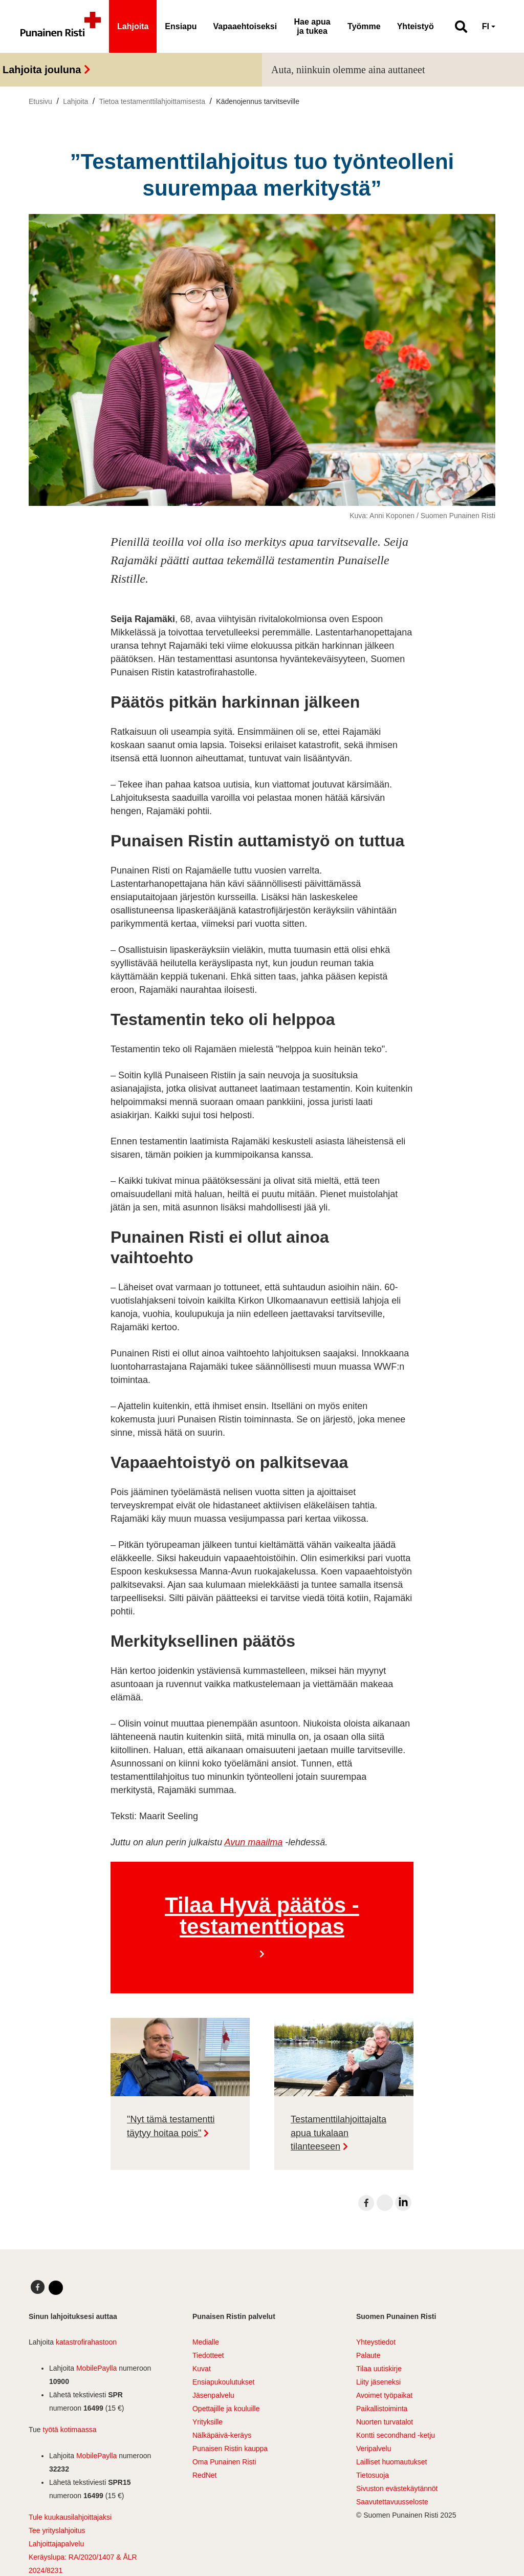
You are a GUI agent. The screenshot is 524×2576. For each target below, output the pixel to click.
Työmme (364, 26)
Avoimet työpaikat (384, 2395)
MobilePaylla (96, 2368)
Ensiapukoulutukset (223, 2382)
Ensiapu (180, 26)
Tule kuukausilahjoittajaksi (70, 2517)
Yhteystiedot (376, 2342)
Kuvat (201, 2369)
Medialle (205, 2342)
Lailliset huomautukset (391, 2462)
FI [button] (485, 26)
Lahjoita (132, 26)
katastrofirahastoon (86, 2342)
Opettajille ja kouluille (226, 2408)
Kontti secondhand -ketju (395, 2435)
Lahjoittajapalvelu (56, 2544)
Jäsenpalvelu (213, 2395)
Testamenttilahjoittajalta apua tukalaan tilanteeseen (338, 2133)
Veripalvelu (373, 2448)
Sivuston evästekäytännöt (397, 2488)
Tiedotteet (208, 2355)
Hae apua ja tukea (312, 26)
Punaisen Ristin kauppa (230, 2448)
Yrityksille (207, 2422)
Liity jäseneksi (378, 2382)
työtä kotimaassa (70, 2429)
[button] (456, 26)
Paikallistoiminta (381, 2408)
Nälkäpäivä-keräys (221, 2435)
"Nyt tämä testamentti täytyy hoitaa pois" (170, 2126)
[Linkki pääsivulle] (60, 27)
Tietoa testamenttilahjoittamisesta (152, 101)
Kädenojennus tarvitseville (257, 101)
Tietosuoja (372, 2475)
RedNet (204, 2475)
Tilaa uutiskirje (379, 2369)
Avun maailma (253, 1842)
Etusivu (40, 101)
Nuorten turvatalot (384, 2422)
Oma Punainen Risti (224, 2462)
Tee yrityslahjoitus (57, 2530)
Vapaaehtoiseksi (245, 26)
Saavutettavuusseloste (392, 2502)
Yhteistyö (415, 26)
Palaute (368, 2355)
